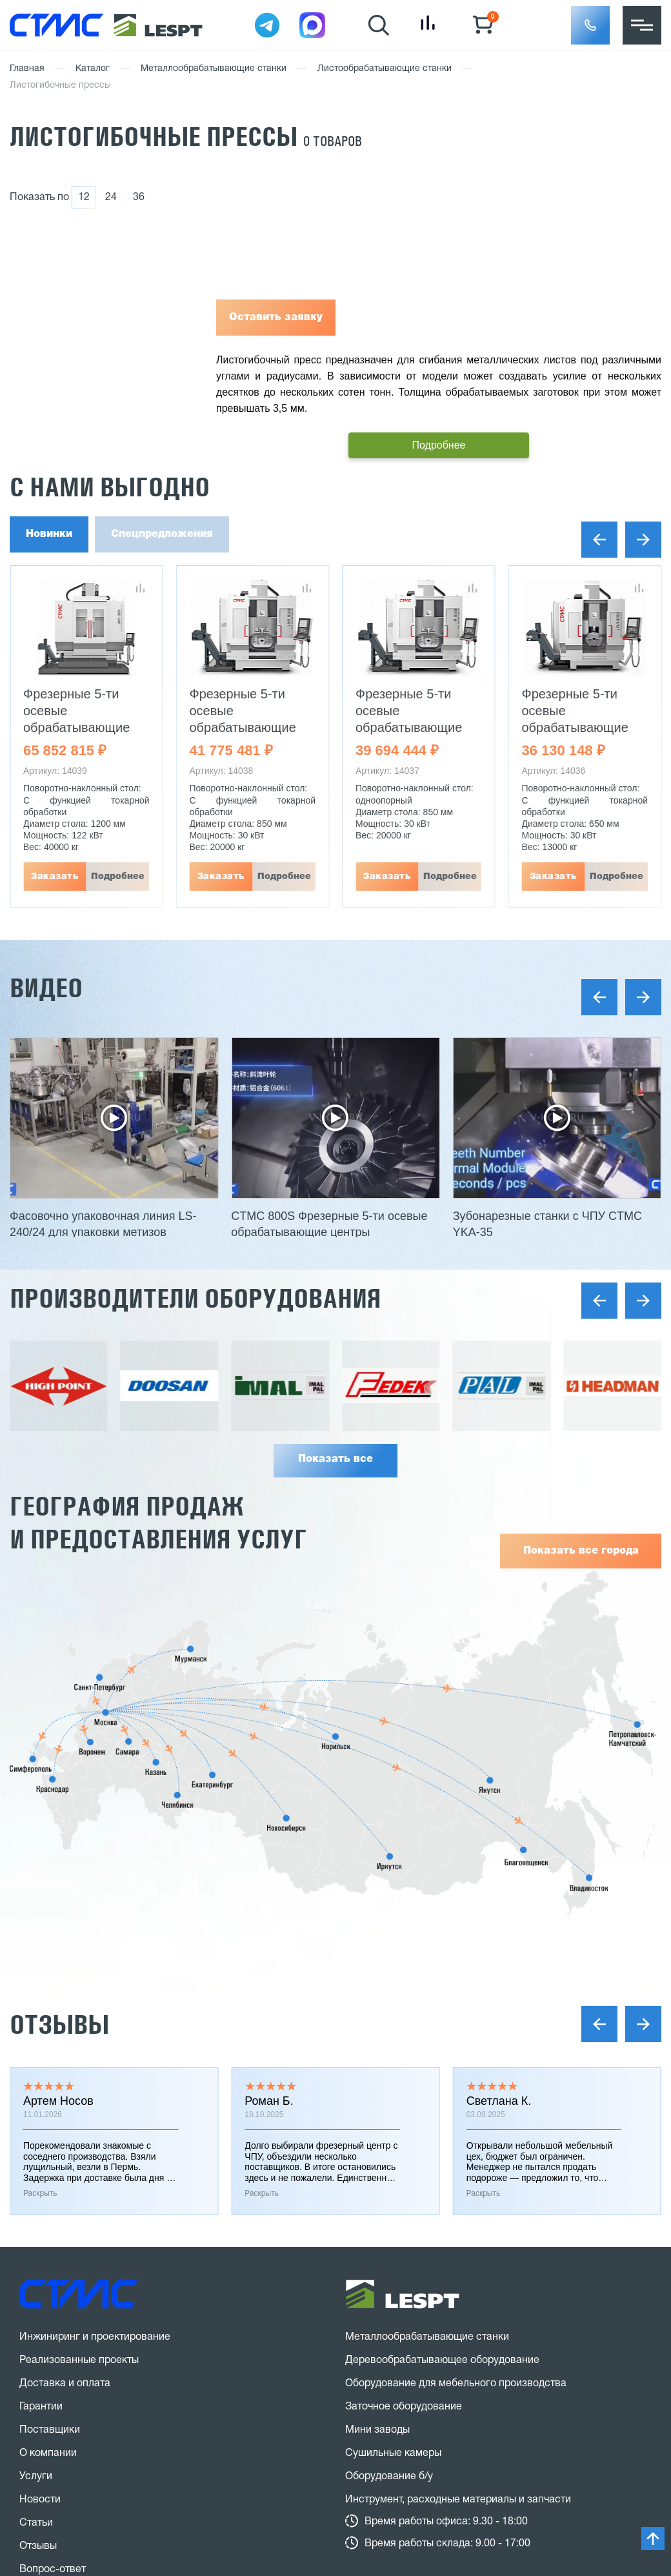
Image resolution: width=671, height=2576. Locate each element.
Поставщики (49, 2430)
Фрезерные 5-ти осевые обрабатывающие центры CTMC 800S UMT (249, 727)
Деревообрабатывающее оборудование (442, 2360)
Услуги (35, 2476)
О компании (48, 2453)
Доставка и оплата (64, 2383)
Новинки (49, 534)
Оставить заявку (276, 317)
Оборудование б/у (389, 2476)
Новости (40, 2499)
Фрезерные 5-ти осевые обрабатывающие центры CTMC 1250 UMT (81, 727)
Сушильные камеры (393, 2453)
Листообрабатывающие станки (384, 69)
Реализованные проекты (79, 2360)
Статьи (36, 2523)
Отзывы (59, 2024)
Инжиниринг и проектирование (94, 2337)
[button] (590, 25)
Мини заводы (377, 2430)
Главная (27, 69)
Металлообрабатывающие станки (213, 69)
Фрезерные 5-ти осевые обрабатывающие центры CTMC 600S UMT (581, 727)
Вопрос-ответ (52, 2569)
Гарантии (41, 2406)
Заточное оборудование (403, 2406)
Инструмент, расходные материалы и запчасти (458, 2499)
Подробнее (118, 876)
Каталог (92, 69)
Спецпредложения (162, 534)
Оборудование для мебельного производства (455, 2383)
